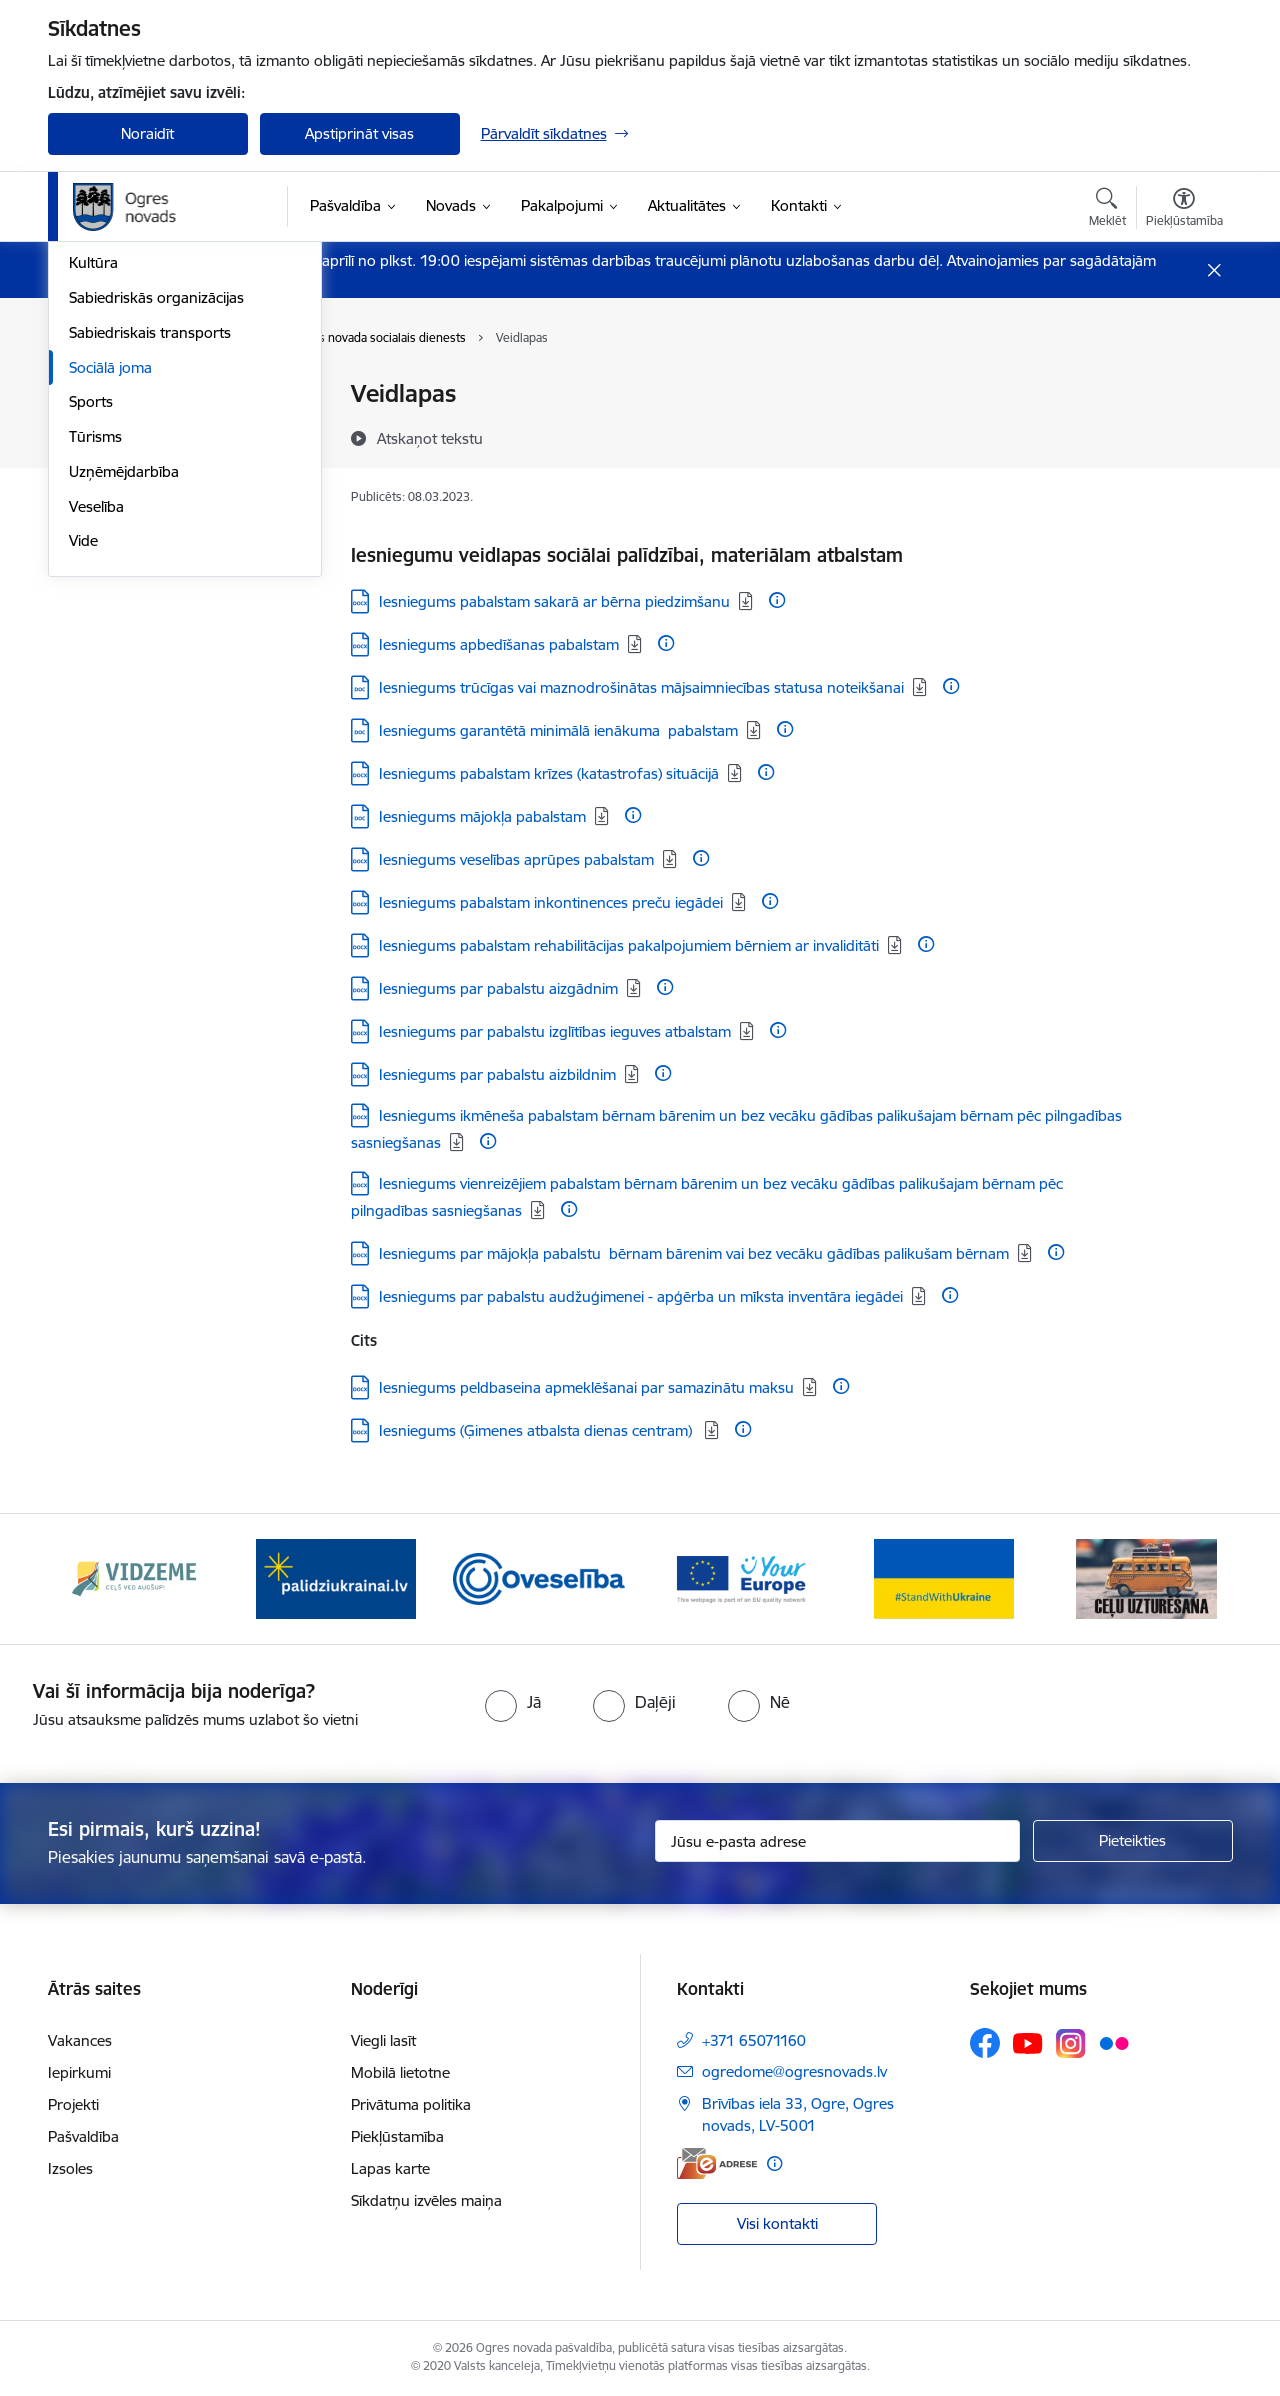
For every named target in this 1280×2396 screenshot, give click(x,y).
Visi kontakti (777, 2223)
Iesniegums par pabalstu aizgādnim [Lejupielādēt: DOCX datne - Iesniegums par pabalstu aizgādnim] (498, 988)
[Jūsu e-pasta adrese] (837, 1841)
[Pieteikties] (1133, 1841)
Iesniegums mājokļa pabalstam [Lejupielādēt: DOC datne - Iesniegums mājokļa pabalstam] (482, 816)
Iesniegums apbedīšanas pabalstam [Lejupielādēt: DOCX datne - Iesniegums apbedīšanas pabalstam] (499, 644)
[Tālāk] (1187, 1579)
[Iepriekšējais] (94, 1579)
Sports (91, 673)
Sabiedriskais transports (150, 603)
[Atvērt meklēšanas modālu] (1107, 210)
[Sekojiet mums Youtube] (1028, 2042)
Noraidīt (147, 133)
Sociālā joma (110, 638)
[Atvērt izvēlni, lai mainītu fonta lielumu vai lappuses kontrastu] (1184, 210)
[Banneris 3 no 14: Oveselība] (539, 1577)
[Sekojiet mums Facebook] (985, 2043)
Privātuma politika (411, 2104)
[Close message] (1213, 270)
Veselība (96, 777)
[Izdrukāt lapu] (1183, 385)
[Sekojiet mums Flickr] (1114, 2042)
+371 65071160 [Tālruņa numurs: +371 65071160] (754, 2040)
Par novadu (108, 395)
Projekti (73, 2104)
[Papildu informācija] (777, 600)
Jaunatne (100, 464)
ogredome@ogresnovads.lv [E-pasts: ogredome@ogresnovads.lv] (794, 2071)
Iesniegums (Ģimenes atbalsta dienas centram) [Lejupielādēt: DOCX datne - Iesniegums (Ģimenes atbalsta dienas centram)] (537, 1430)
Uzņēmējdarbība (124, 742)
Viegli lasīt (383, 2040)
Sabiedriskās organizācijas (156, 568)
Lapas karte (390, 2168)
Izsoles (70, 2168)
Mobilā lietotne (400, 2072)
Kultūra (93, 534)
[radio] (513, 1702)
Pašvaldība (83, 2136)
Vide (83, 812)
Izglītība (94, 499)
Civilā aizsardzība (125, 429)
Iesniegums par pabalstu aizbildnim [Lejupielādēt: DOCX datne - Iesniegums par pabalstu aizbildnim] (497, 1074)
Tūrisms (95, 707)
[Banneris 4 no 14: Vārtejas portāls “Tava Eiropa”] (741, 1577)
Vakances (80, 2040)
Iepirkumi (79, 2072)
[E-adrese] (717, 2163)
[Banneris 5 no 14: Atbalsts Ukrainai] (944, 1577)
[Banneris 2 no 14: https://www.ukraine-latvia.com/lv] (336, 1577)
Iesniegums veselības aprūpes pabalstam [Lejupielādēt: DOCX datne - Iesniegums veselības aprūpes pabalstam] (516, 859)
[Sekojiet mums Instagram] (1071, 2043)
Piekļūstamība (397, 2136)
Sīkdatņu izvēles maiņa (426, 2200)
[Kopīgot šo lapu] (1183, 435)
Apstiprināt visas (359, 133)
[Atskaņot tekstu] (430, 438)
